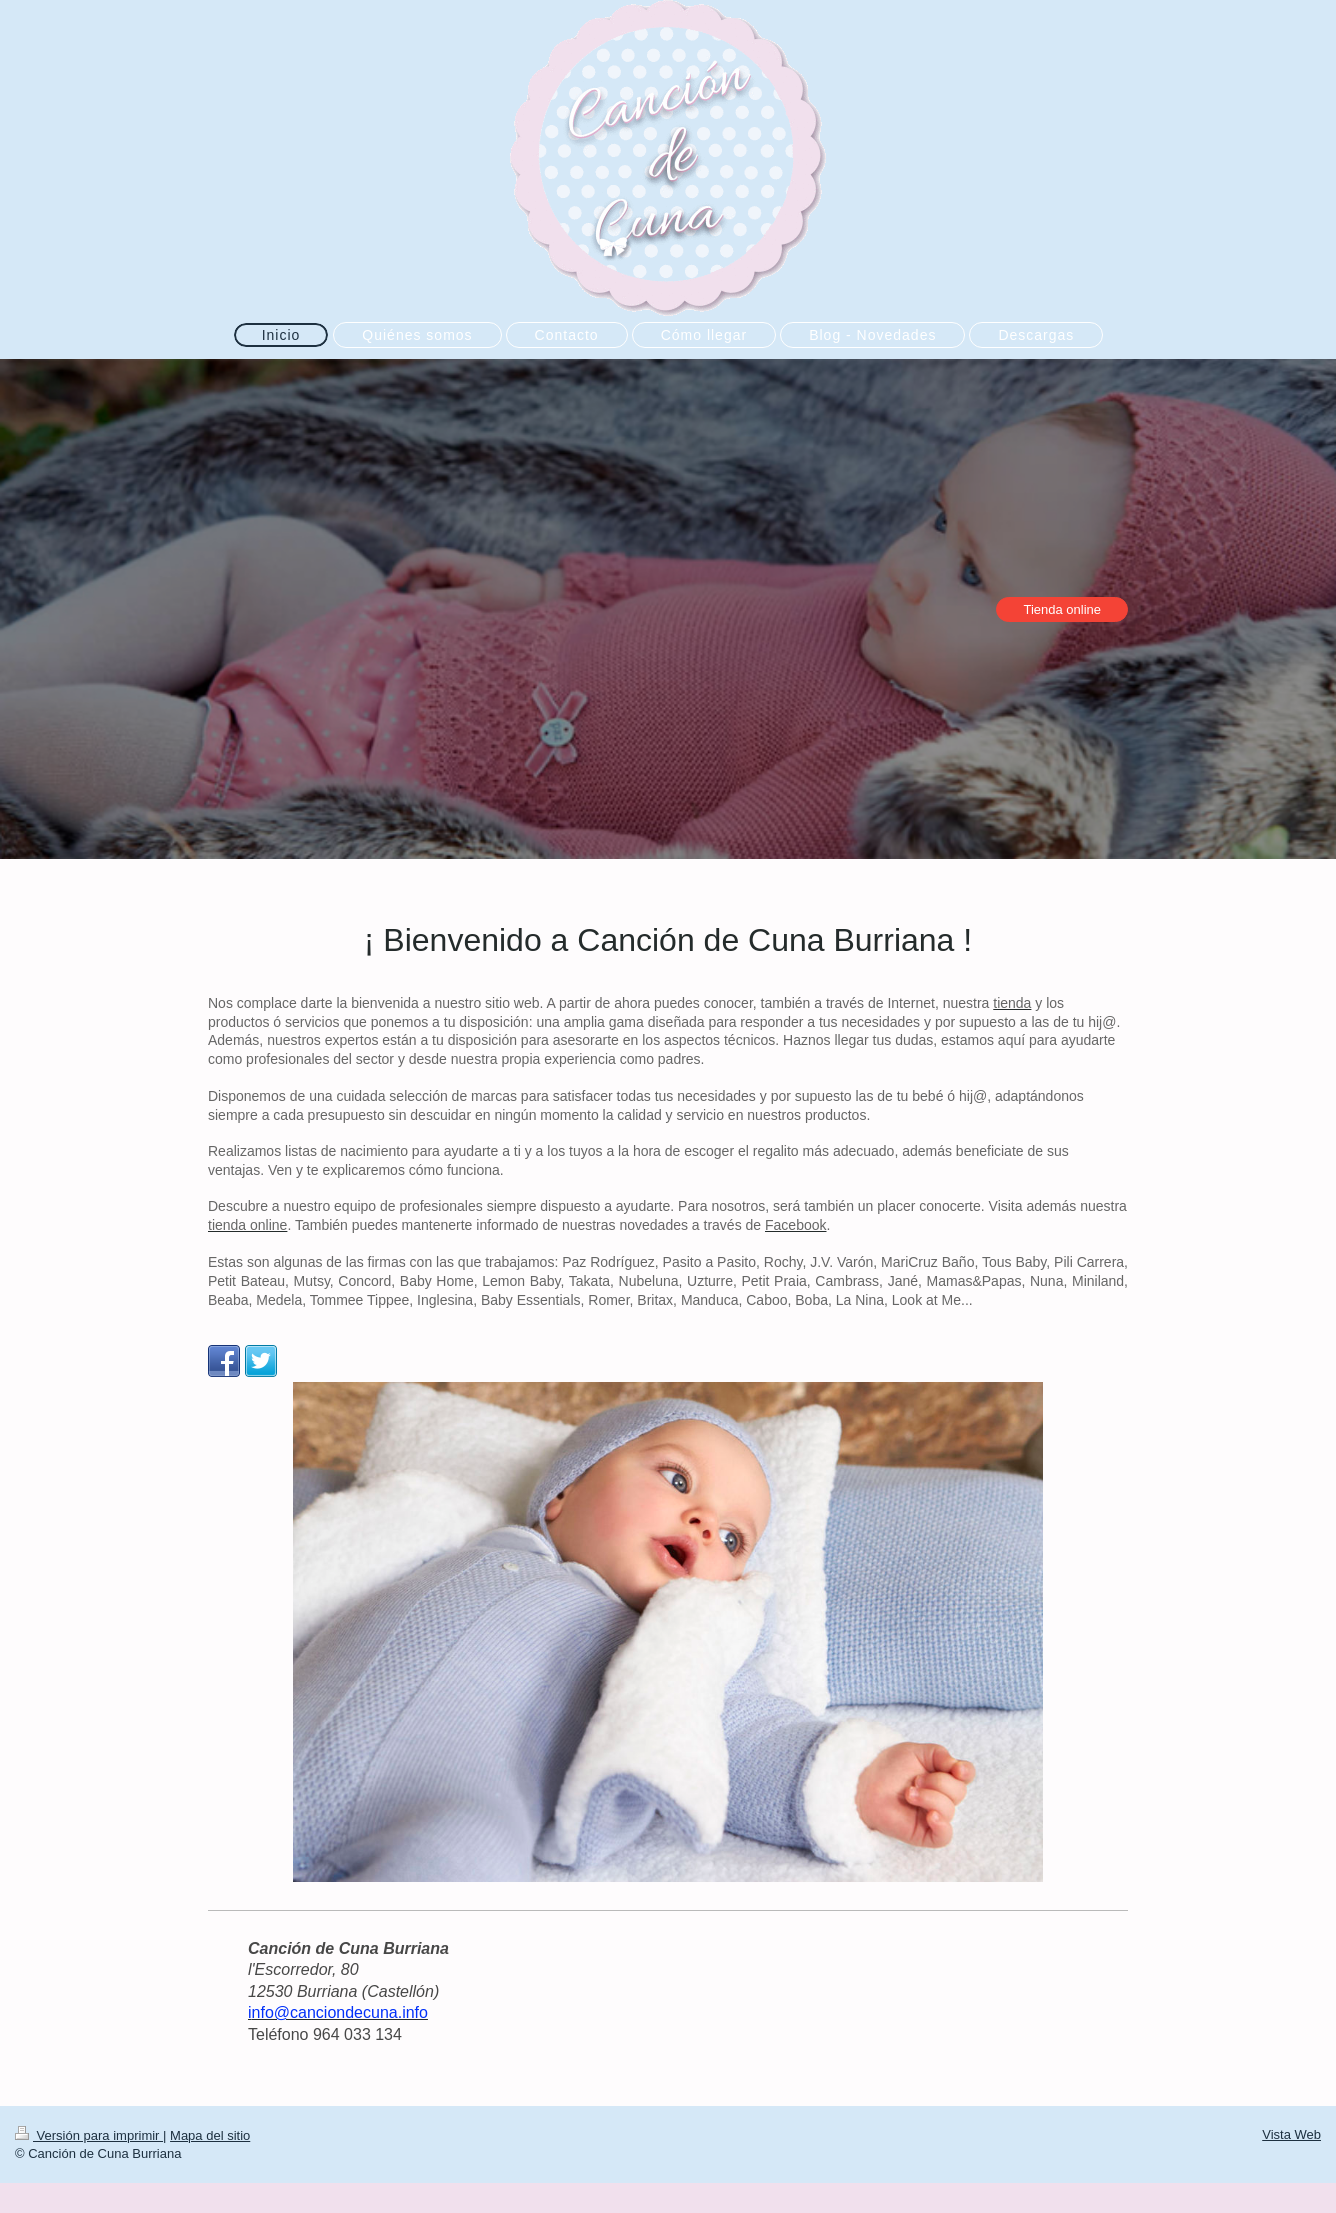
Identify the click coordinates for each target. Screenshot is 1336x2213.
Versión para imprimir (89, 2135)
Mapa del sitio (210, 2135)
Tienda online (1062, 609)
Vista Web (1291, 2134)
